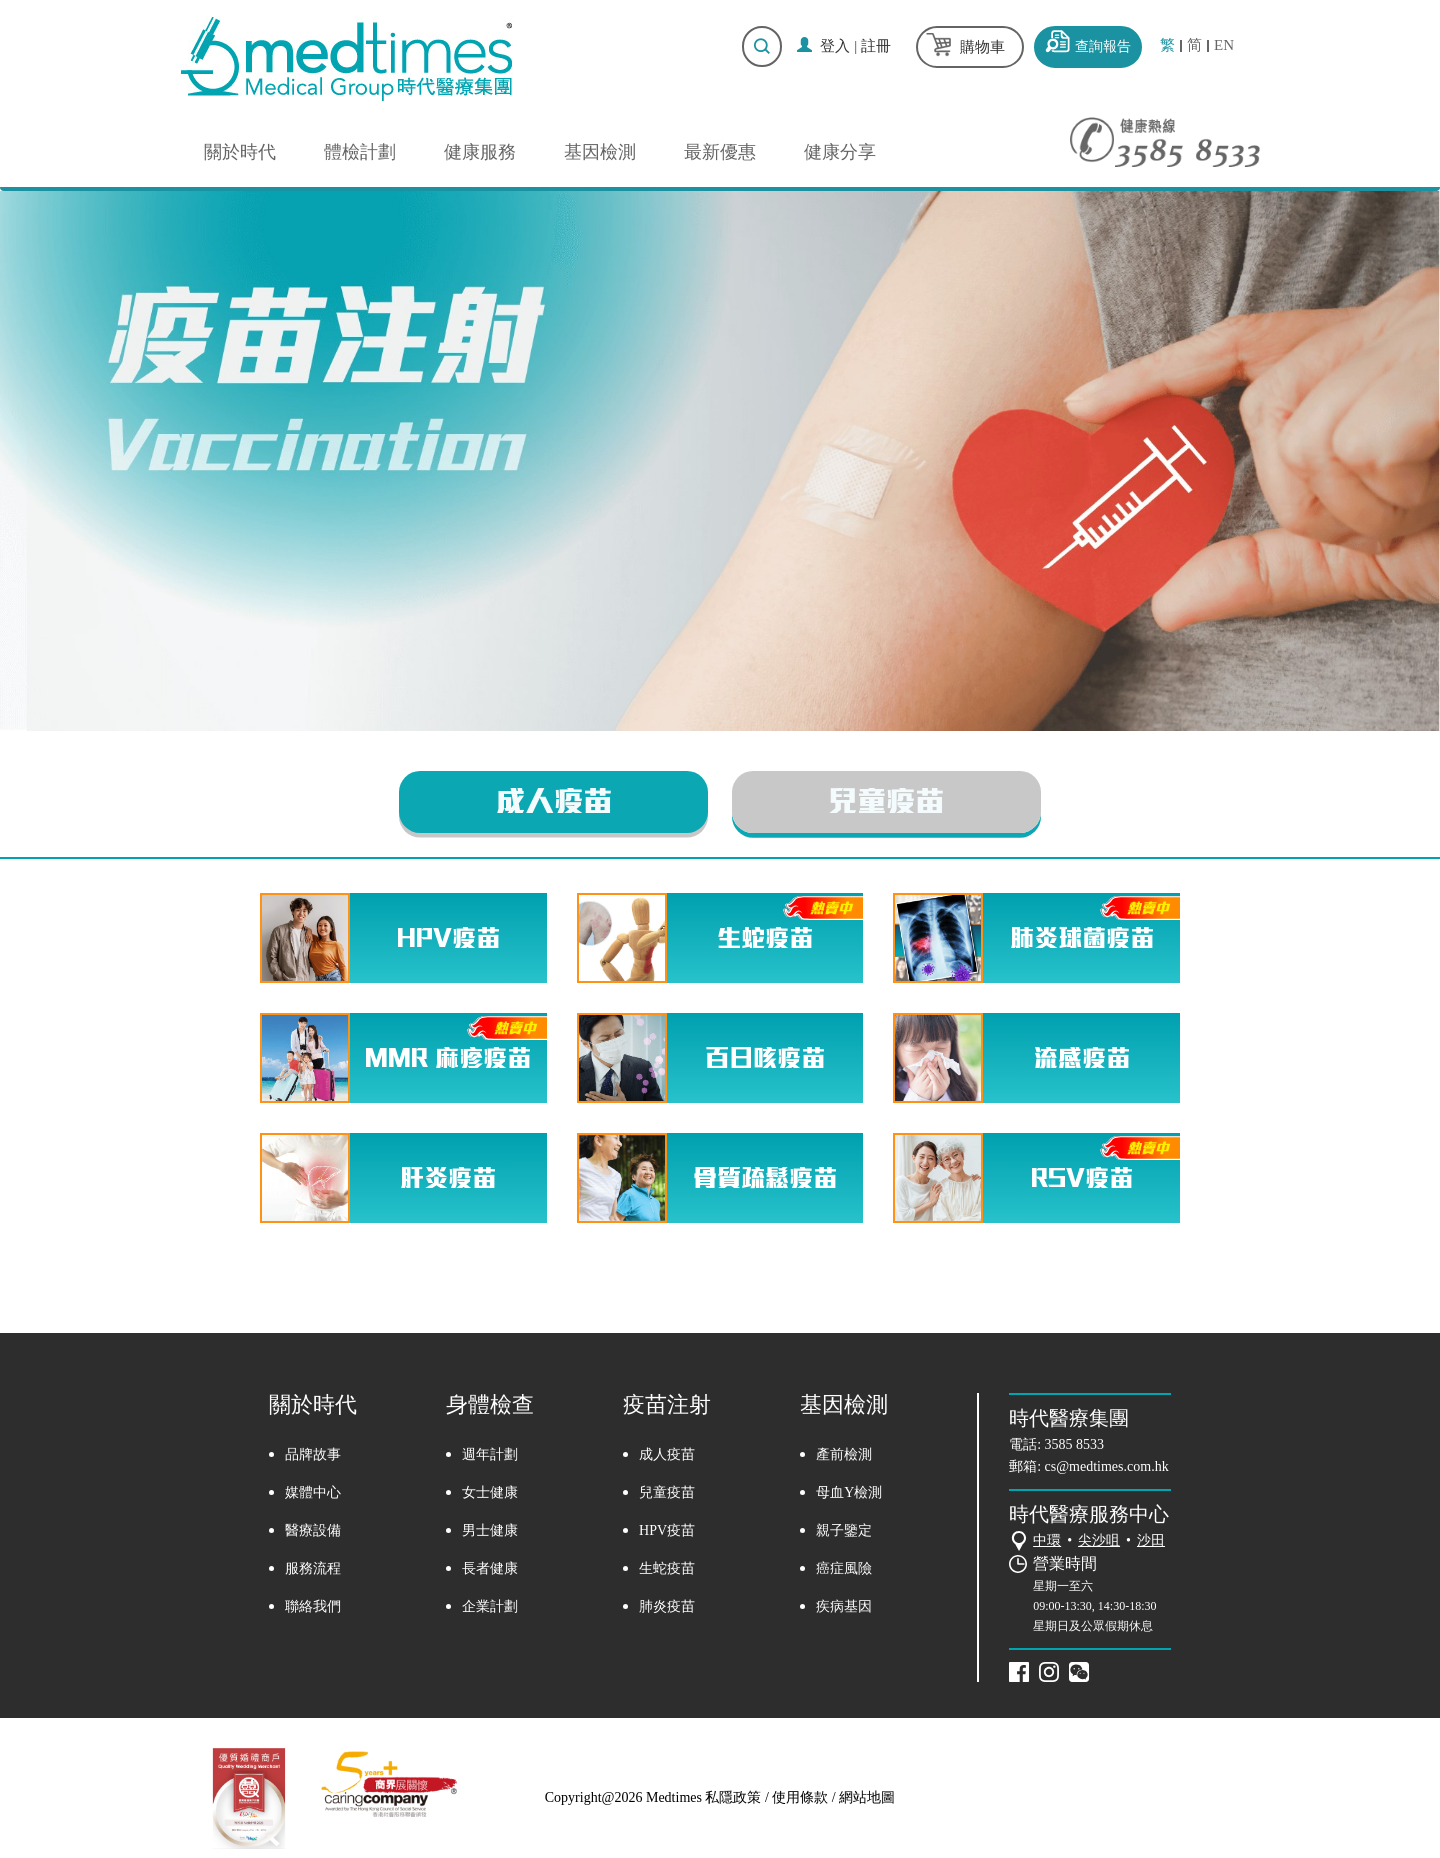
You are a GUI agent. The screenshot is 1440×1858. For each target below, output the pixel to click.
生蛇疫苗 (667, 1569)
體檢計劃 (360, 152)
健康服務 (480, 152)
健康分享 (840, 152)
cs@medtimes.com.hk (1107, 1466)
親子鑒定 (844, 1531)
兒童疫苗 (892, 801)
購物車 (982, 47)
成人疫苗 (548, 801)
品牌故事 (313, 1455)
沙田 (1151, 1540)
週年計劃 (490, 1455)
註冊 (876, 46)
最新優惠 (720, 152)
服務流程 (313, 1569)
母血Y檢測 (849, 1493)
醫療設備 (313, 1531)
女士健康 (490, 1493)
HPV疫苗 (667, 1531)
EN (1224, 45)
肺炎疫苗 (667, 1607)
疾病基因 (844, 1607)
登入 (835, 46)
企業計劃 (490, 1607)
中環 (1047, 1540)
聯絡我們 (313, 1607)
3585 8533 (1075, 1444)
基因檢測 (600, 152)
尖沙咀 (1099, 1540)
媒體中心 (313, 1493)
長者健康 (490, 1569)
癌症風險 (844, 1569)
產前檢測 (844, 1455)
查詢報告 (1103, 46)
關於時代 (240, 152)
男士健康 (490, 1531)
